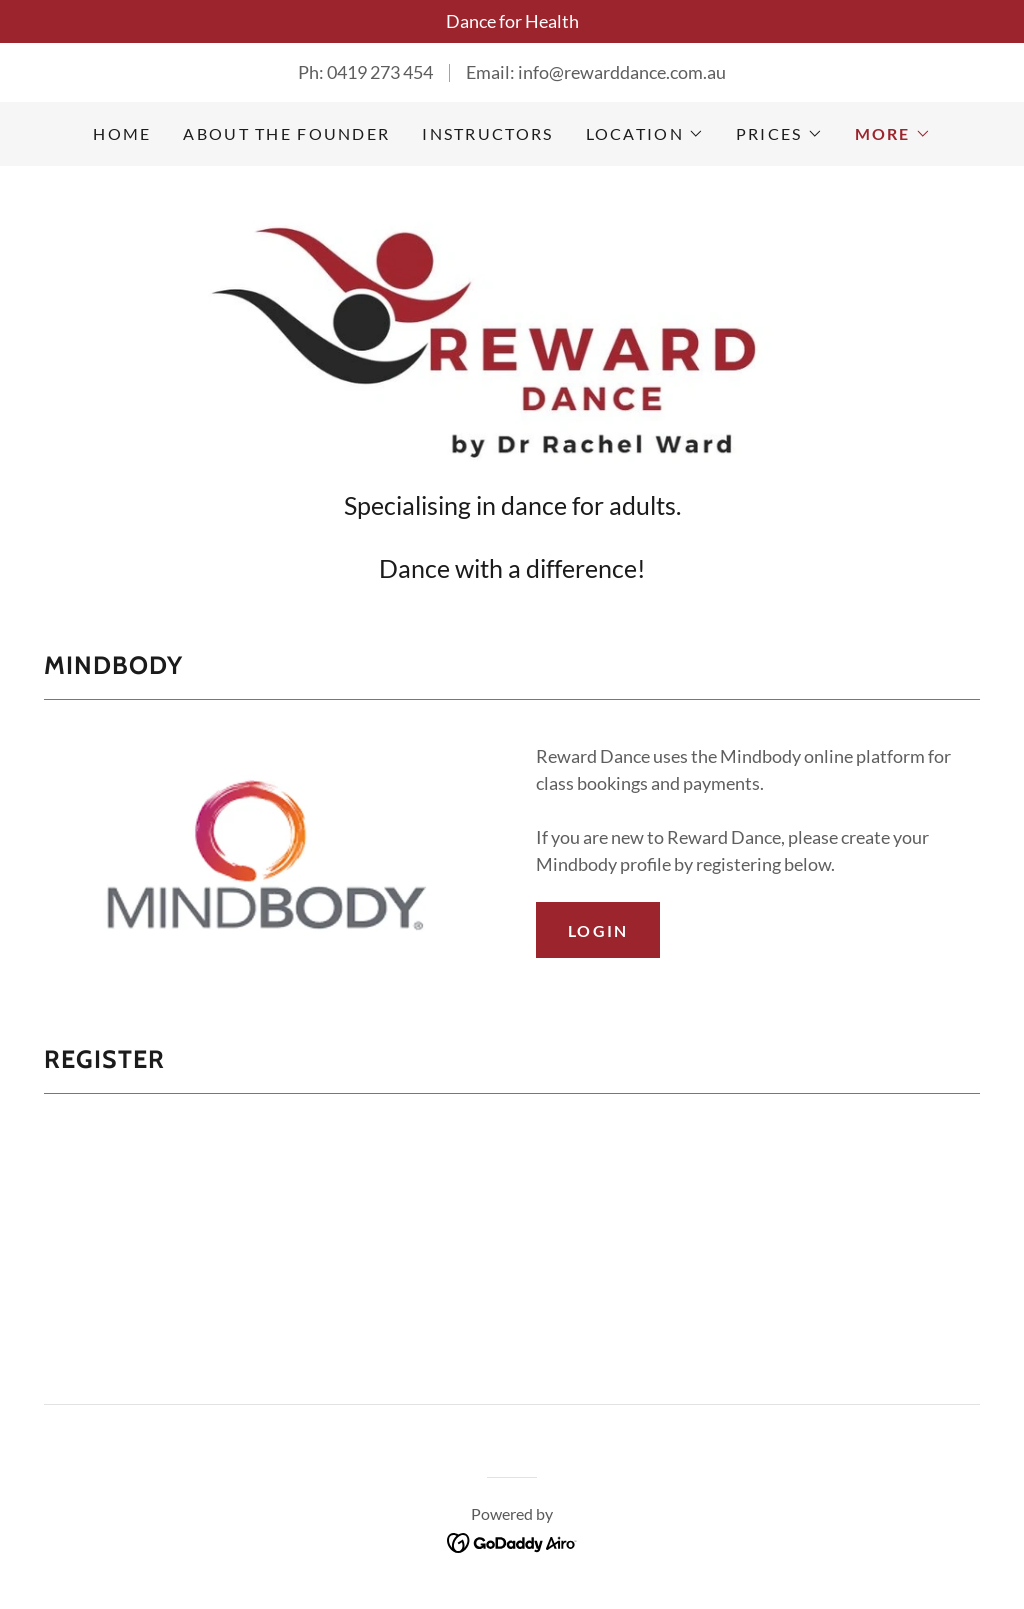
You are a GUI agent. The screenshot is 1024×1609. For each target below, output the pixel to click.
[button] (645, 134)
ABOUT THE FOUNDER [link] (286, 133)
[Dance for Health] (512, 21)
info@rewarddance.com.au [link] (622, 72)
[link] (512, 334)
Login (598, 930)
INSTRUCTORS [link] (487, 133)
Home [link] (122, 133)
